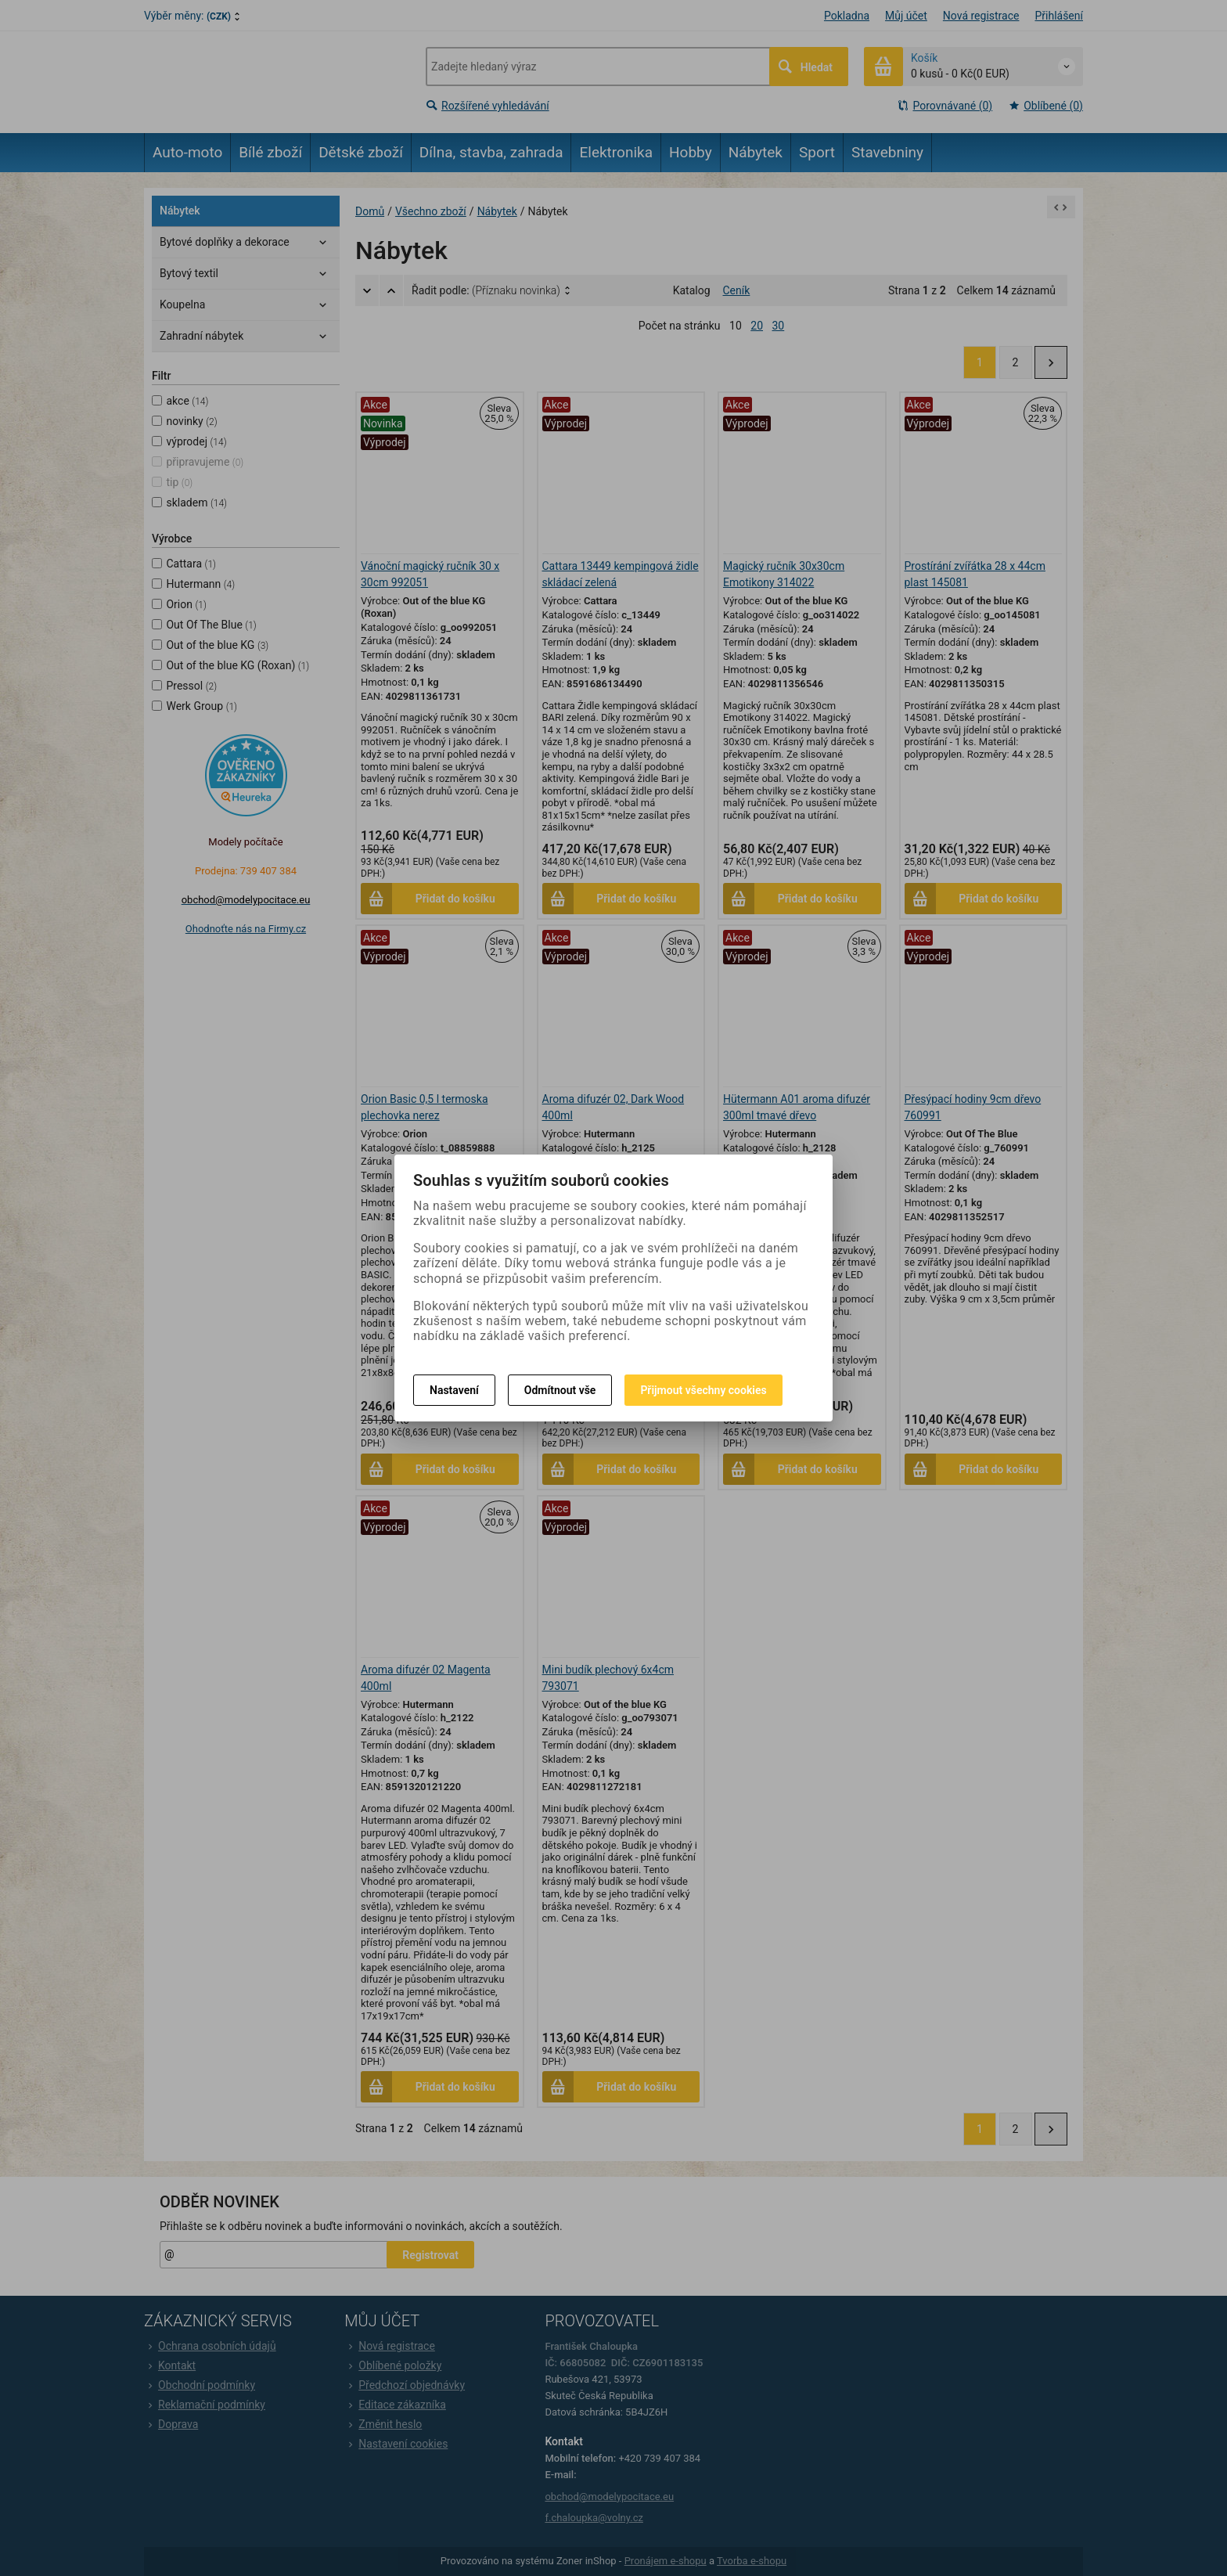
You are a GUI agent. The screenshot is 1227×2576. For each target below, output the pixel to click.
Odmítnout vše (560, 1390)
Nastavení (454, 1390)
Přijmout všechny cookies (703, 1390)
